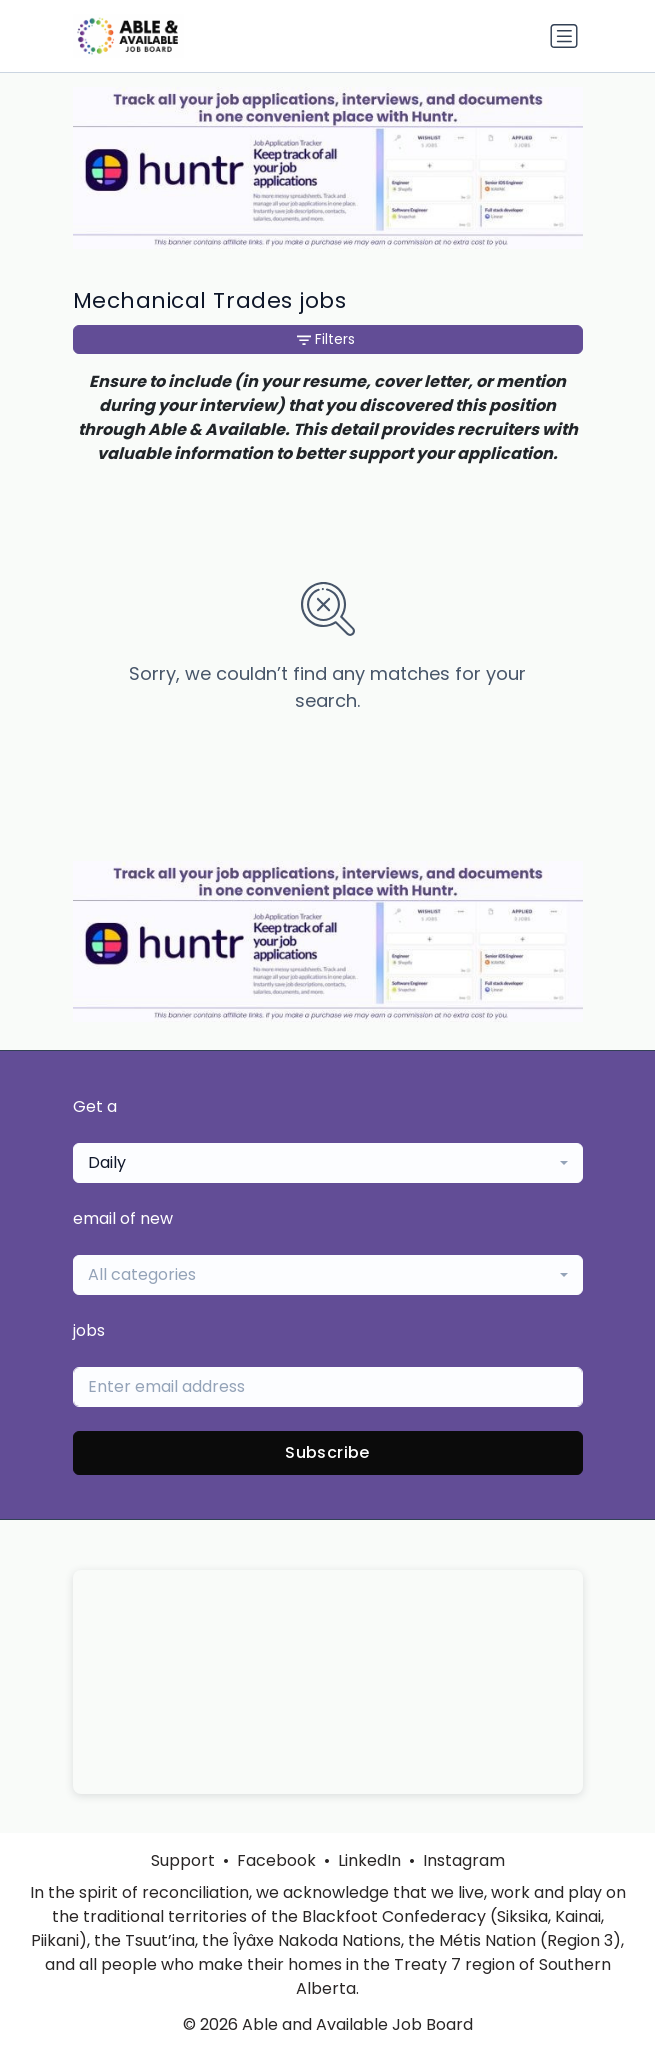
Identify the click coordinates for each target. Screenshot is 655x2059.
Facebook (276, 1860)
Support (183, 1860)
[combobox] (328, 1163)
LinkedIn (369, 1860)
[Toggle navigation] (564, 36)
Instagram (464, 1860)
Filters (326, 339)
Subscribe (327, 1452)
